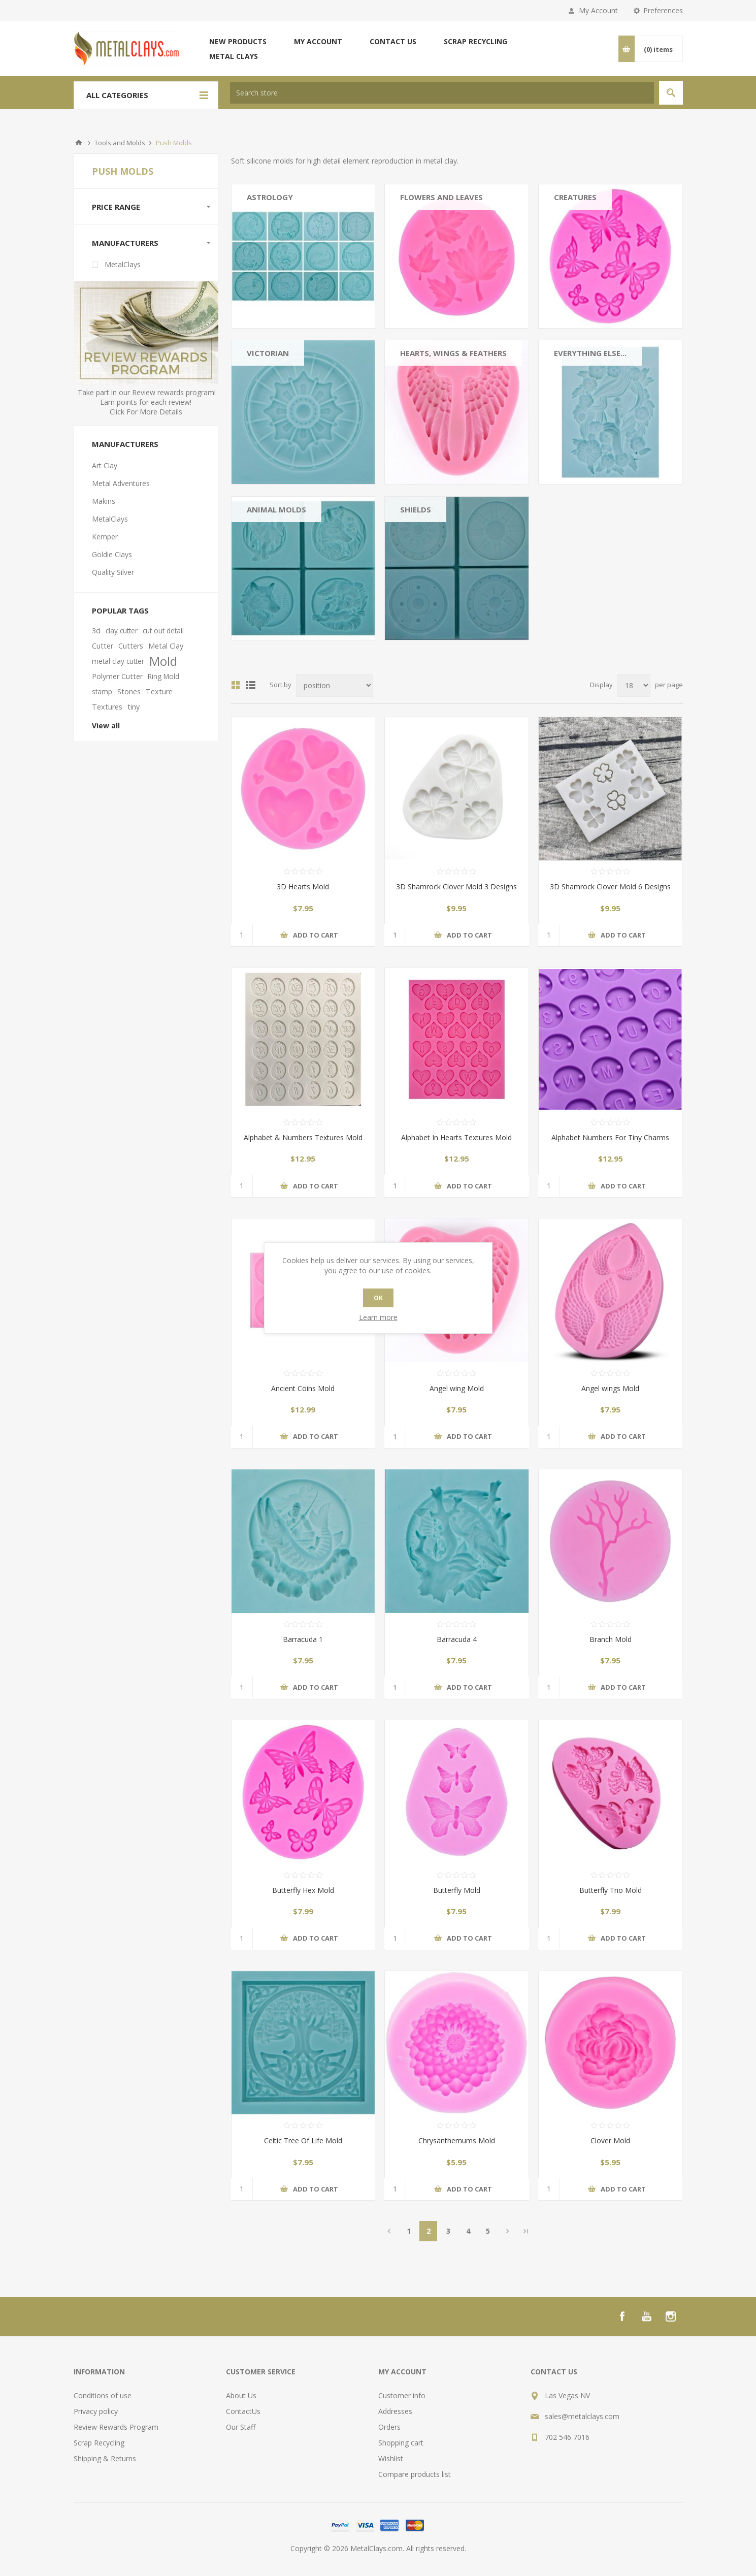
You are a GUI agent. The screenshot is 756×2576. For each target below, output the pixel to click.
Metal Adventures (121, 483)
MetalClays (123, 264)
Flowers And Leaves (441, 197)
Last (526, 2231)
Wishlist (390, 2458)
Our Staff (240, 2427)
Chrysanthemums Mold (456, 2140)
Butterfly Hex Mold (303, 1890)
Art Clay (104, 465)
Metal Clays (233, 56)
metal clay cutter (118, 661)
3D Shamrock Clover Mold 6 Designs (610, 886)
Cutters (130, 646)
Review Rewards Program (116, 2427)
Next (507, 2231)
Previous (389, 2231)
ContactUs (243, 2411)
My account (318, 41)
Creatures (575, 197)
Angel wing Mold (457, 1388)
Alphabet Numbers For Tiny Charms (610, 1137)
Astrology (270, 197)
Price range (116, 207)
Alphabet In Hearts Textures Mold (456, 1137)
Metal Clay (165, 646)
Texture (159, 691)
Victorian (268, 353)
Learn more (378, 1317)
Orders (389, 2427)
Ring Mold (163, 676)
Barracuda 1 (303, 1639)
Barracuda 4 (457, 1639)
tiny (133, 707)
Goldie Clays (112, 554)
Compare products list (414, 2474)
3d (96, 630)
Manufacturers (125, 243)
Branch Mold (610, 1639)
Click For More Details (146, 411)
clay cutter (122, 630)
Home (79, 143)
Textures (107, 707)
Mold (163, 661)
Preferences (663, 10)
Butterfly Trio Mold (610, 1890)
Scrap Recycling (475, 41)
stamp (102, 691)
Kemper (105, 536)
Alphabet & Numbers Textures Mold (303, 1137)
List (250, 685)
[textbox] (442, 93)
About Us (241, 2395)
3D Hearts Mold (303, 886)
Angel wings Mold (610, 1388)
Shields (415, 509)
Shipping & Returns (105, 2458)
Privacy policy (96, 2411)
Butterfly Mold (456, 1890)
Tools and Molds (119, 142)
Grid (235, 685)
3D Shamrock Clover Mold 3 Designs (456, 886)
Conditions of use (103, 2395)
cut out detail (163, 630)
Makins (103, 501)
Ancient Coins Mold (303, 1388)
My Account (598, 10)
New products (238, 41)
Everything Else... (590, 353)
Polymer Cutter (117, 676)
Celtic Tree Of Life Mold (303, 2140)
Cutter (102, 646)
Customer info (401, 2395)
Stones (129, 691)
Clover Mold (610, 2140)
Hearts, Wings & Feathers (453, 353)
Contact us (393, 41)
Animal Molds (276, 509)
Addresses (395, 2411)
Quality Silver (113, 572)
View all (106, 725)
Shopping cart (400, 2443)
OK (378, 1298)
